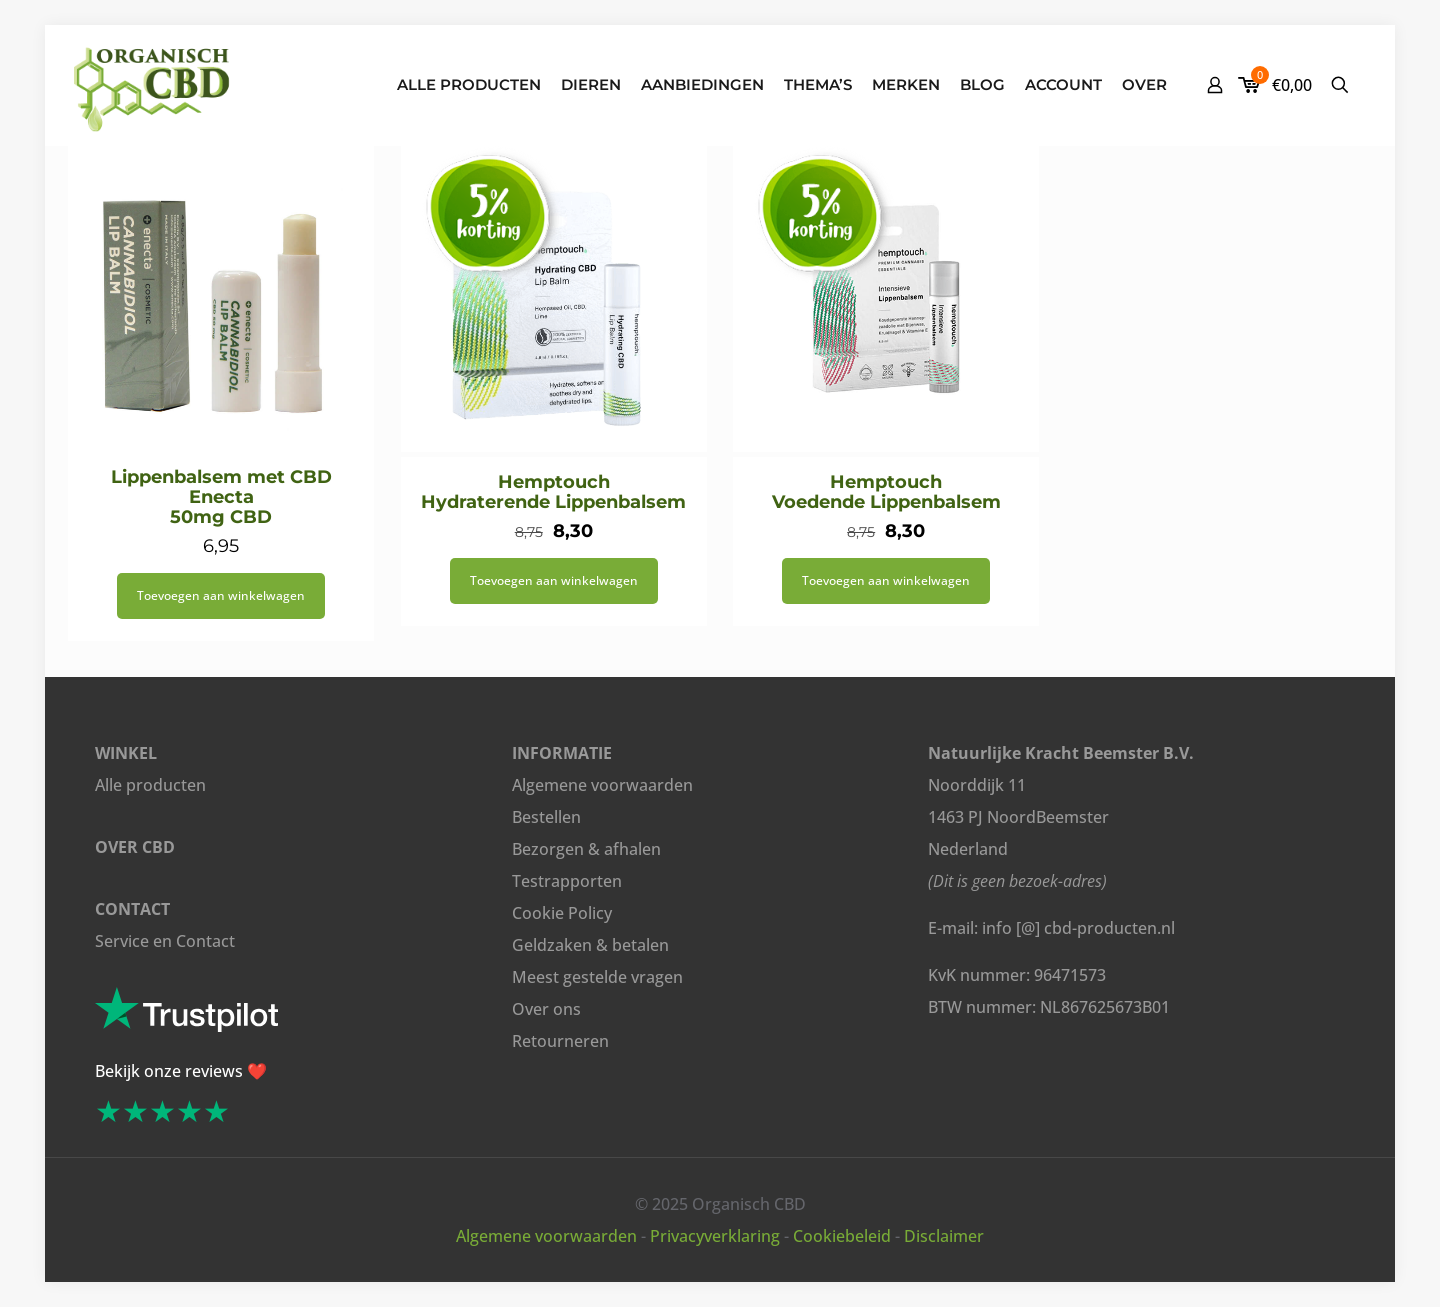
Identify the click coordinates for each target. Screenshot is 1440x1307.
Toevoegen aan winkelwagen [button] (221, 595)
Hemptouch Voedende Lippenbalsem (886, 492)
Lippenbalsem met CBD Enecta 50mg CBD (221, 497)
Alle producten (150, 785)
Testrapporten (567, 881)
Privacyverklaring (715, 1236)
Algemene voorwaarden (602, 785)
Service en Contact (165, 941)
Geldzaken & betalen (590, 945)
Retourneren (560, 1041)
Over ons (546, 1009)
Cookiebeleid (842, 1236)
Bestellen (546, 817)
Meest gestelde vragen (597, 977)
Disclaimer (944, 1236)
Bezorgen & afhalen (586, 849)
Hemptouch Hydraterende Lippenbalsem (553, 492)
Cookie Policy (562, 913)
